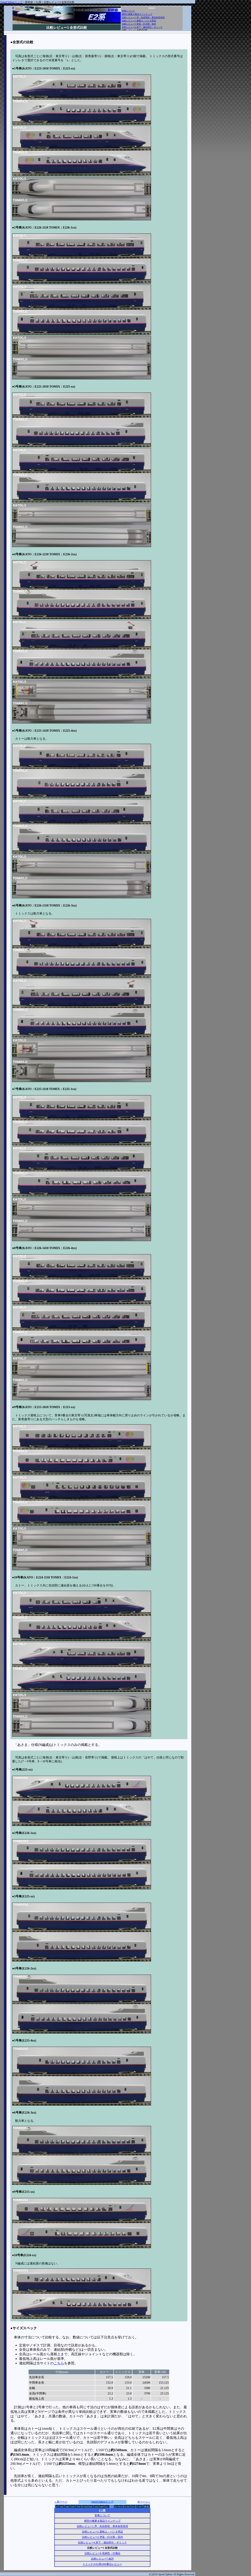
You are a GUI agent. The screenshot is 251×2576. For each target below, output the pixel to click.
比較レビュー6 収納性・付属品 (102, 2553)
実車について (128, 11)
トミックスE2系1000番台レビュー (102, 2564)
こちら (59, 2363)
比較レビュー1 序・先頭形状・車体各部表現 (143, 17)
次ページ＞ (143, 2501)
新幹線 (29, 2)
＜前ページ (60, 2501)
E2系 (38, 2)
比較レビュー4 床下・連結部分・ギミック (142, 27)
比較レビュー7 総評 (102, 2558)
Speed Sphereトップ (11, 2)
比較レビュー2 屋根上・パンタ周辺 (139, 20)
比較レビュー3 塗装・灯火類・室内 (139, 24)
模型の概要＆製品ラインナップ (137, 14)
